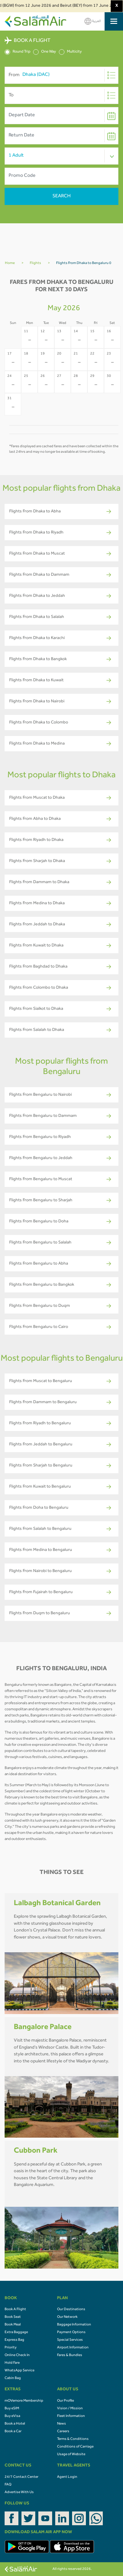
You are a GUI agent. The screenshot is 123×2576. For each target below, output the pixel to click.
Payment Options (71, 2332)
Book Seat (13, 2317)
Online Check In (17, 2355)
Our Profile (65, 2401)
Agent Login (67, 2477)
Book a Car (13, 2431)
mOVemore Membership (24, 2401)
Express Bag (14, 2340)
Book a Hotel (15, 2424)
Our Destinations (71, 2309)
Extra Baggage (16, 2332)
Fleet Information (71, 2416)
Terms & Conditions (73, 2439)
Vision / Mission (70, 2409)
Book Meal (13, 2325)
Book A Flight (15, 2309)
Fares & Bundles (69, 2355)
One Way (44, 52)
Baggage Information (74, 2325)
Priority (11, 2348)
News (61, 2424)
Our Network (67, 2317)
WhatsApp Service (19, 2371)
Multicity (70, 52)
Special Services (70, 2340)
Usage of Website (71, 2454)
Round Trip (17, 52)
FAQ (8, 2485)
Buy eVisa (12, 2416)
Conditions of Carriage (75, 2447)
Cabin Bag (13, 2378)
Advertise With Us (19, 2492)
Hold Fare (12, 2363)
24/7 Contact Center (21, 2477)
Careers (63, 2431)
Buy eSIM (12, 2409)
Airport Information (73, 2348)
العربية (92, 21)
